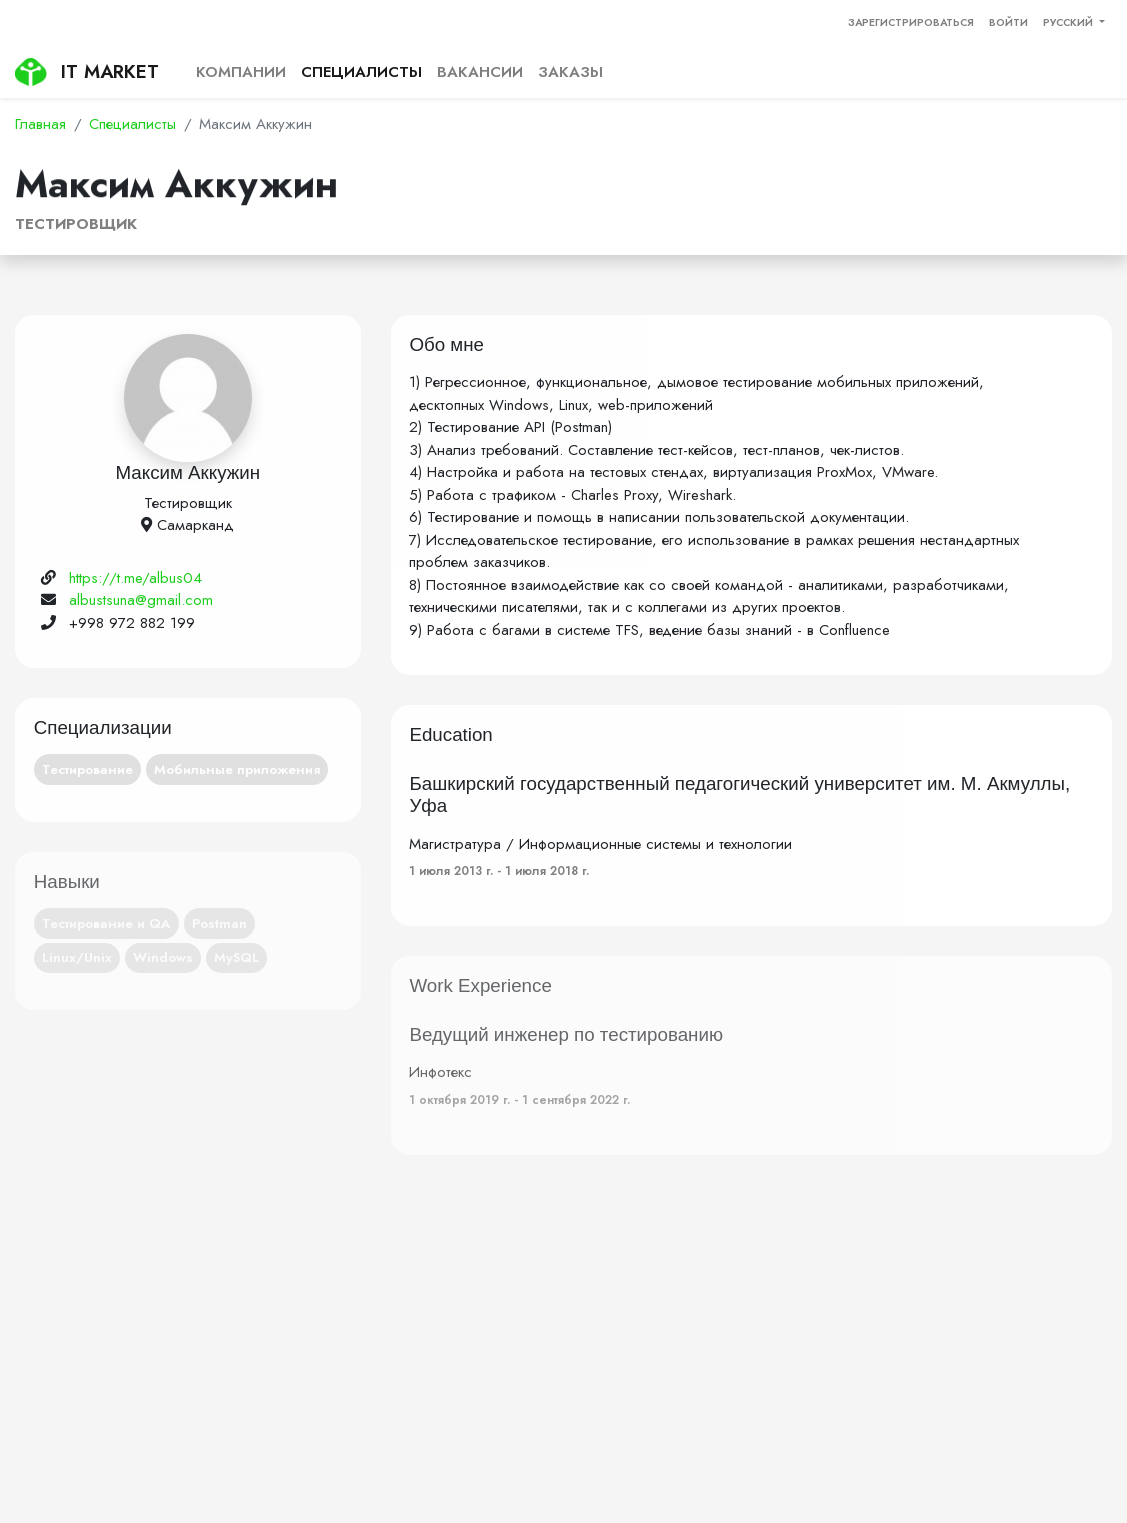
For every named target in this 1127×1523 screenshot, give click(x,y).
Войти (1008, 22)
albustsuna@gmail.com (141, 600)
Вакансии (480, 72)
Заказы (570, 72)
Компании (241, 72)
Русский (1069, 22)
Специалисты (361, 72)
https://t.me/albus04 (135, 578)
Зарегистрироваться (911, 22)
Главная (40, 124)
